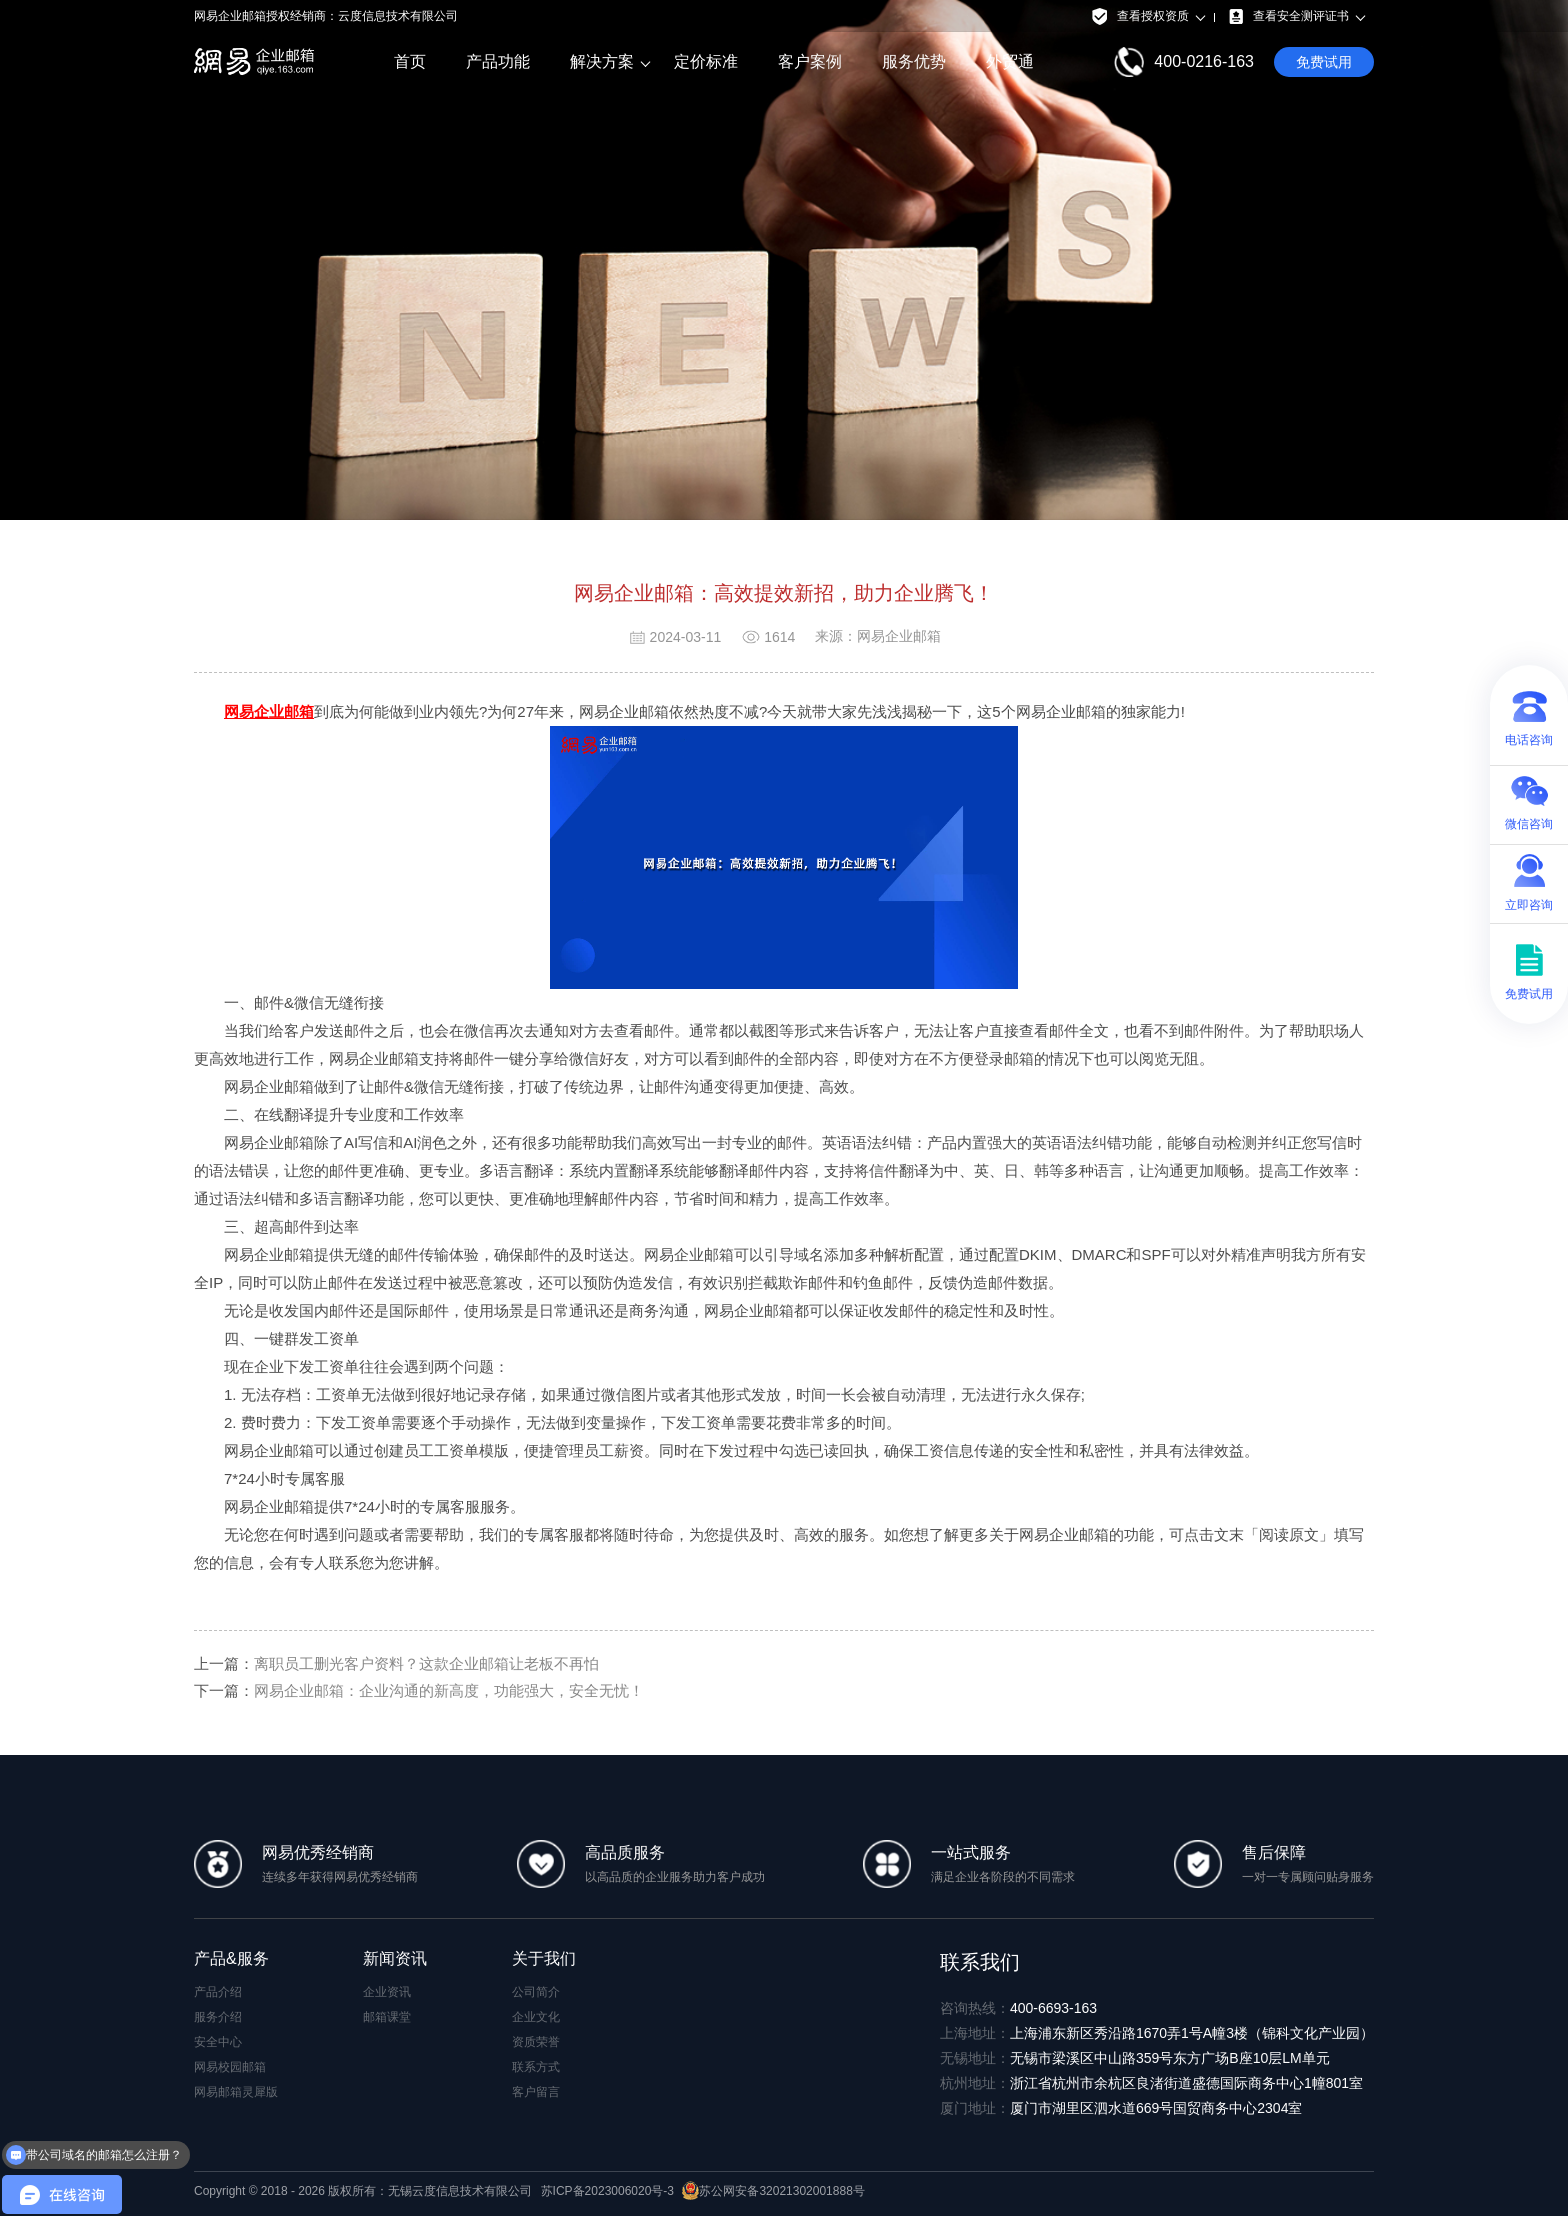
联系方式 (536, 2067)
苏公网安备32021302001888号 (773, 2191)
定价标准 (706, 61)
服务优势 (914, 61)
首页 (410, 61)
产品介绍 (218, 1992)
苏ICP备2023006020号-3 (607, 2191)
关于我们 (544, 1958)
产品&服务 (231, 1958)
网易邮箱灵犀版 (236, 2092)
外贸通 (1010, 61)
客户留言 (536, 2092)
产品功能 (498, 61)
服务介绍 (218, 2017)
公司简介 (536, 1992)
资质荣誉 (536, 2042)
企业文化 (536, 2017)
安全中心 (218, 2042)
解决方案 (602, 62)
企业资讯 (387, 1992)
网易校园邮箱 (230, 2067)
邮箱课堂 (387, 2017)
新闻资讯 (395, 1958)
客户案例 (810, 61)
